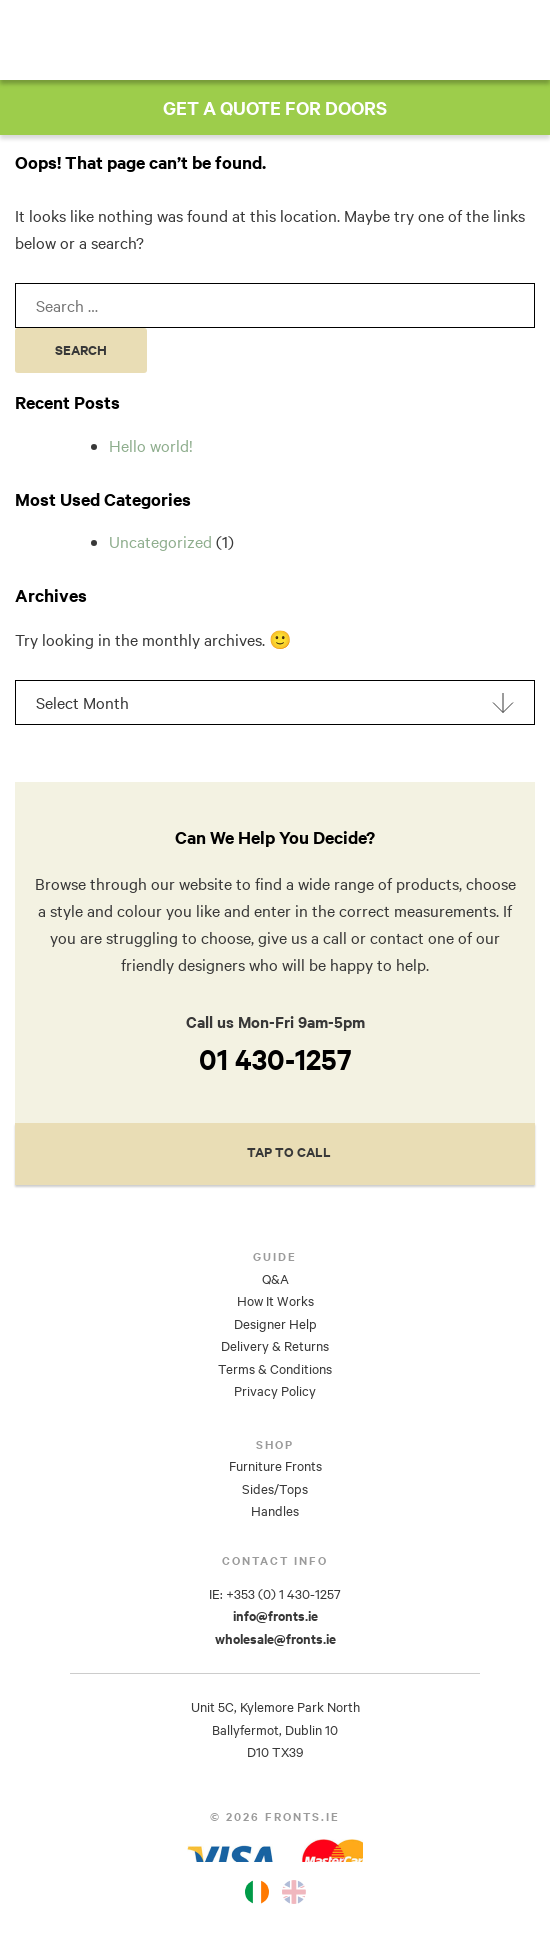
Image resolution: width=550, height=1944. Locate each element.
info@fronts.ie (275, 1616)
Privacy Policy (275, 1391)
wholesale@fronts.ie (275, 1639)
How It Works (275, 1301)
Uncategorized (160, 541)
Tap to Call (289, 1153)
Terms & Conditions (275, 1369)
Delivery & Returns (275, 1346)
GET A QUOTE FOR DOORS (275, 107)
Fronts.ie (272, 38)
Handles (275, 1511)
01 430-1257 (275, 1059)
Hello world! (151, 445)
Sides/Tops (275, 1489)
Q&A (275, 1279)
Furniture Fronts (275, 1466)
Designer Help (275, 1324)
